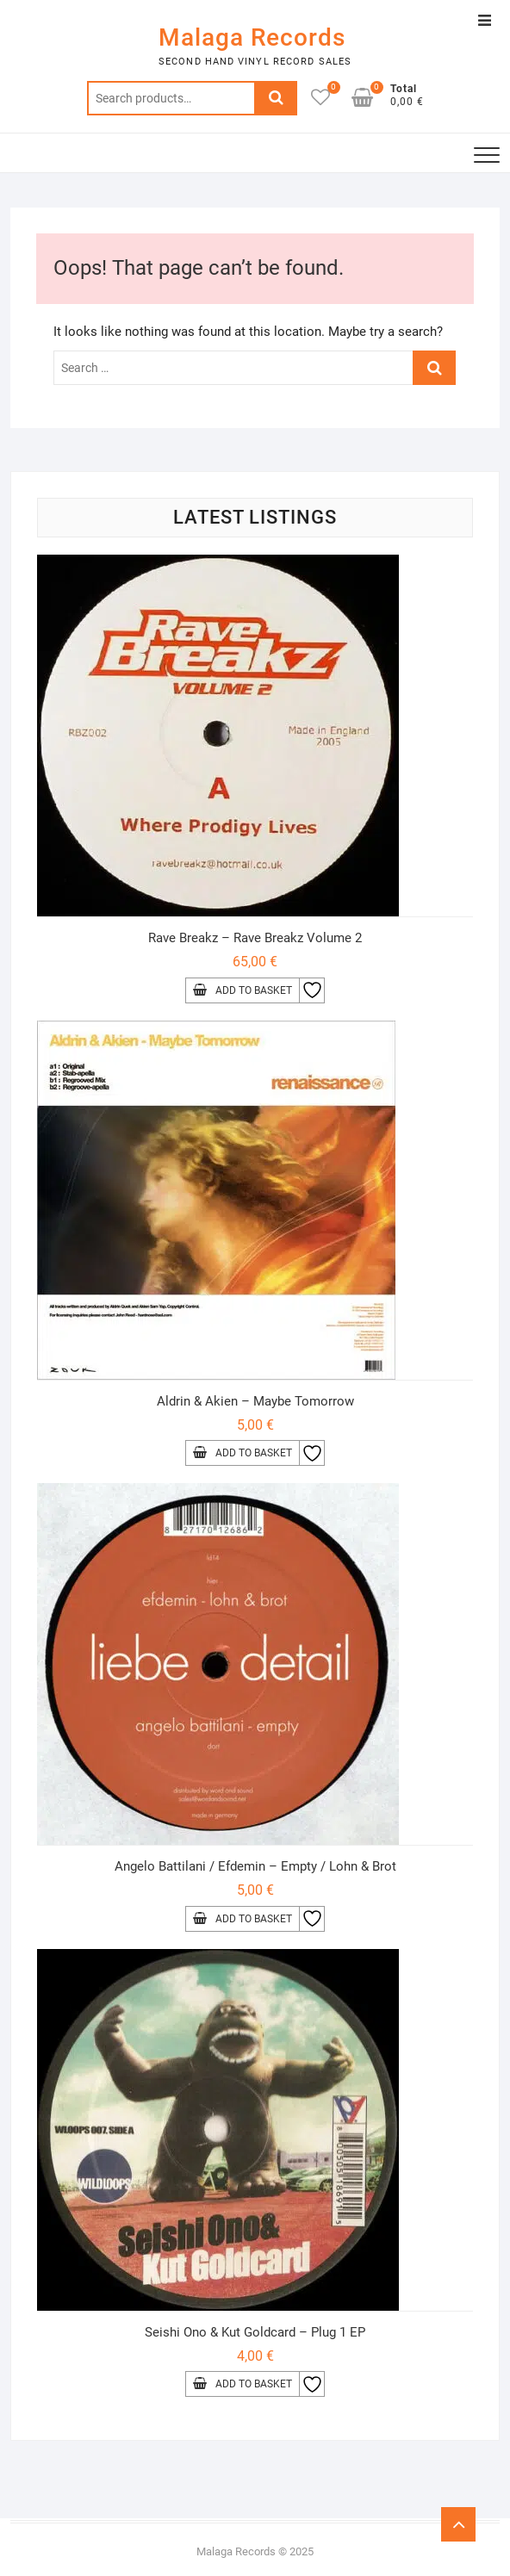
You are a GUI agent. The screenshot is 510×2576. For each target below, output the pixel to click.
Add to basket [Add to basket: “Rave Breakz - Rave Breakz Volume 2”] (253, 990)
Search (275, 98)
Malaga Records (252, 37)
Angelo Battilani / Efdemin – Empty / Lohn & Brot (255, 1866)
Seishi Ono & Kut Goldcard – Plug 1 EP (255, 2332)
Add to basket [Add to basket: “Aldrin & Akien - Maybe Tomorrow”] (253, 1453)
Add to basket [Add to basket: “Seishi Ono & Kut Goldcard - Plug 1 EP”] (253, 2384)
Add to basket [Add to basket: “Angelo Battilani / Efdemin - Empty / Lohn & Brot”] (253, 1919)
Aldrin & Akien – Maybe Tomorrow (255, 1401)
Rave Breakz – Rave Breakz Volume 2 (255, 938)
